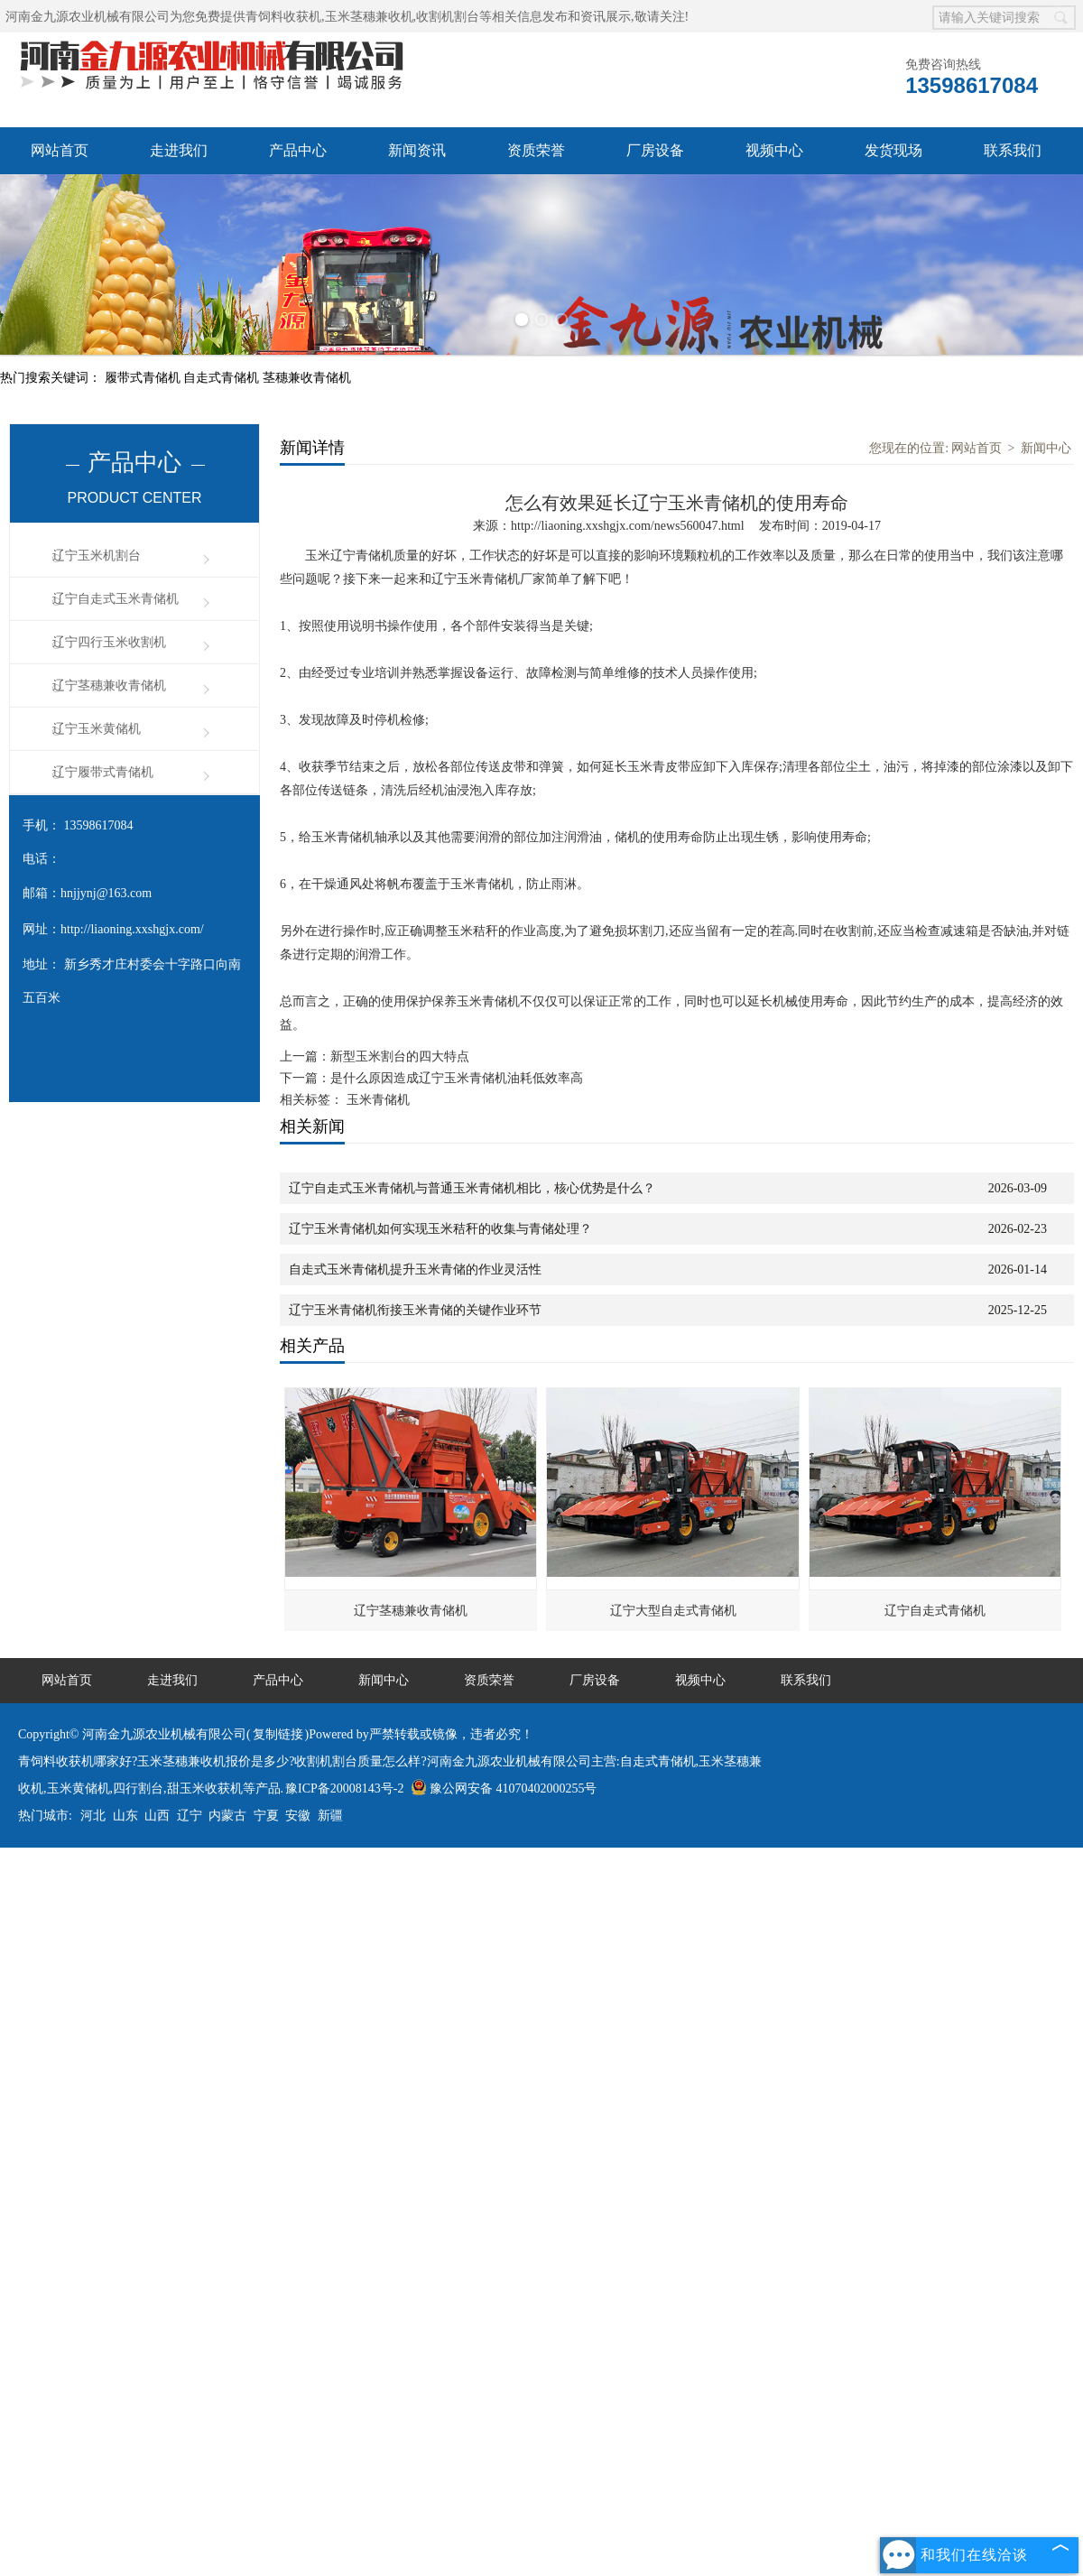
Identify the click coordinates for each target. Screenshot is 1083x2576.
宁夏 (266, 1815)
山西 (157, 1815)
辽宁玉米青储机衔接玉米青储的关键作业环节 (415, 1310)
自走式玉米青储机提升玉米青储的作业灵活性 (415, 1269)
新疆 (330, 1815)
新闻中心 (1046, 448)
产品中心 (298, 150)
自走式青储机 (223, 378)
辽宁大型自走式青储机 (673, 1610)
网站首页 (59, 150)
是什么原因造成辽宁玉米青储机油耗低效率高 (456, 1078)
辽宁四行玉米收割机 (109, 642)
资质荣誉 (536, 150)
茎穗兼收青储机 (307, 378)
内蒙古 (227, 1815)
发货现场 (893, 150)
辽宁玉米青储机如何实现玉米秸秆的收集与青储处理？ (440, 1229)
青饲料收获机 (283, 16)
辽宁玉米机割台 (96, 555)
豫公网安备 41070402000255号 (504, 1788)
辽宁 (189, 1815)
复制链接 (278, 1734)
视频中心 (774, 150)
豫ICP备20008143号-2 (344, 1788)
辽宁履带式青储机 (102, 772)
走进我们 (179, 150)
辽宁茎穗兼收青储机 (109, 685)
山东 (125, 1815)
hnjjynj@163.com (106, 893)
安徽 (297, 1815)
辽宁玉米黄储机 (96, 729)
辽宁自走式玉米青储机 (115, 599)
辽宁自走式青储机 (935, 1610)
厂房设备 (655, 150)
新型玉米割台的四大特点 (399, 1056)
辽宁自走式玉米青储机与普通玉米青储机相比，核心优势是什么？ (472, 1188)
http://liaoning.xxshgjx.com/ (132, 929)
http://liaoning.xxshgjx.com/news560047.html (628, 526)
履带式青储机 (144, 378)
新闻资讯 (417, 150)
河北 (93, 1815)
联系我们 (1012, 150)
